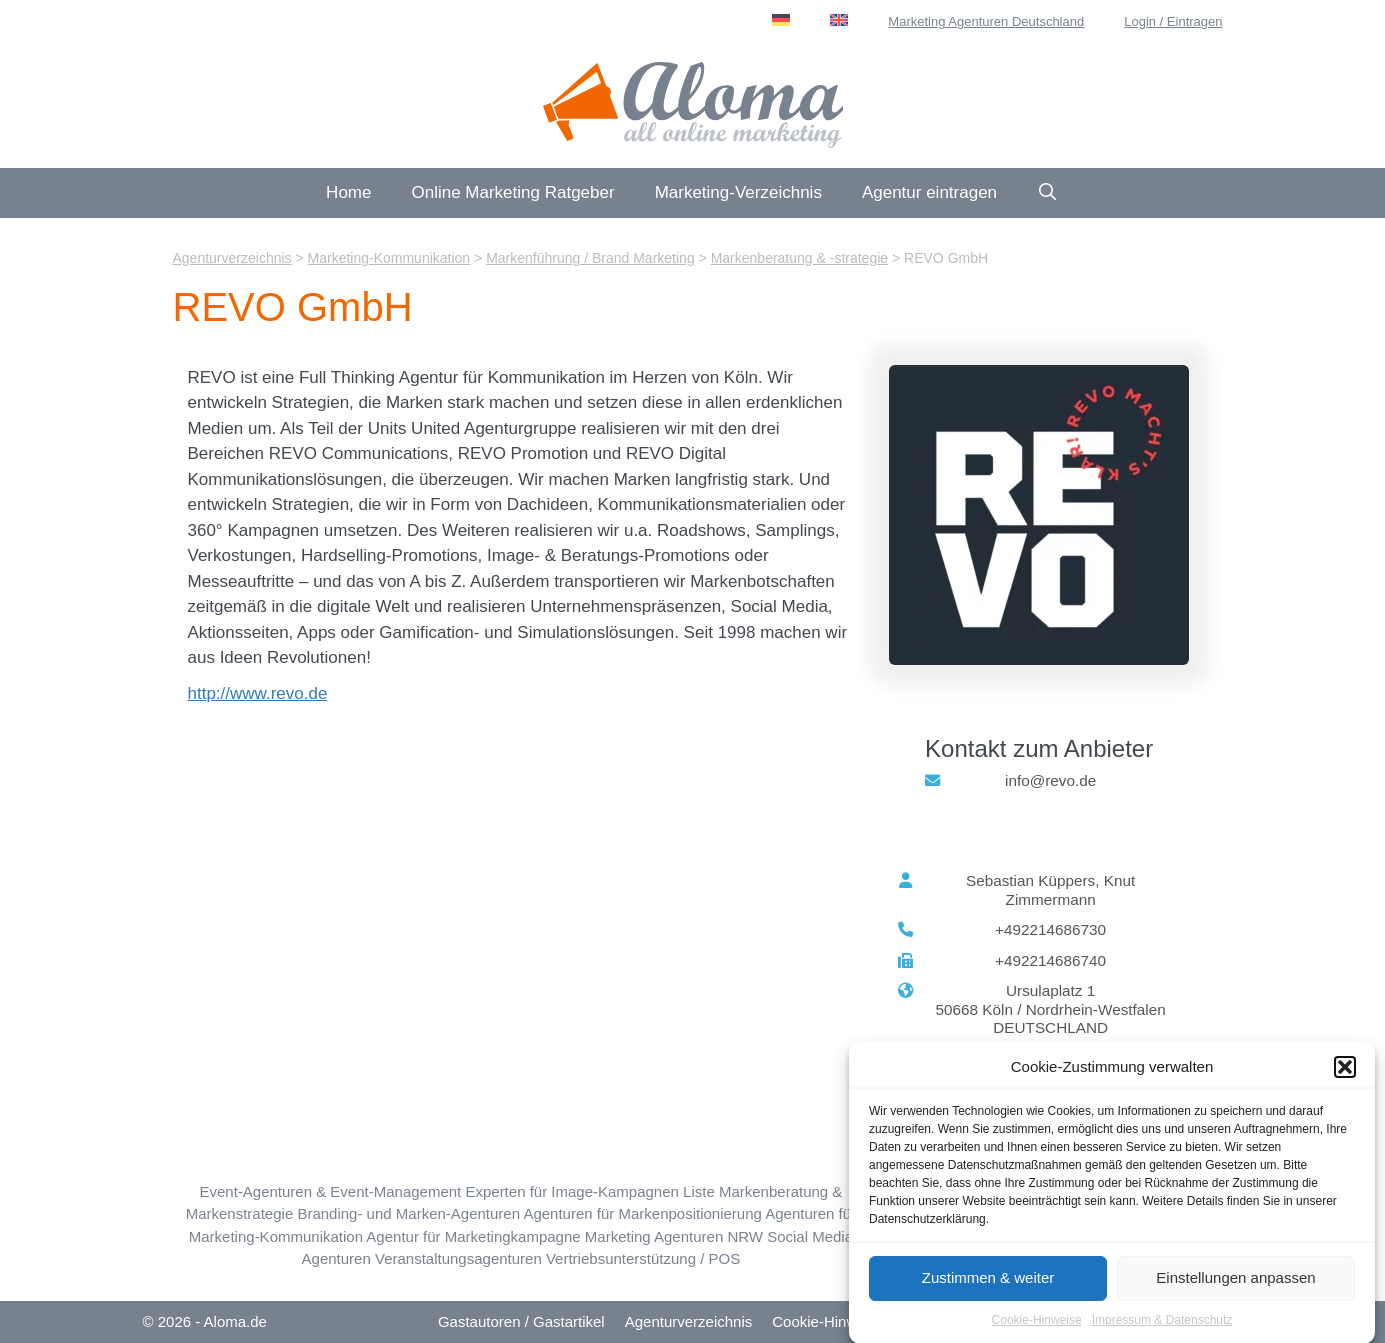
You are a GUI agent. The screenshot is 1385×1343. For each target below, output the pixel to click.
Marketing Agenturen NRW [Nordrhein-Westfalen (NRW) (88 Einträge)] (674, 1236)
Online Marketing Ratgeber (512, 192)
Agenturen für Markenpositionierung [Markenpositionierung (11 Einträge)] (642, 1213)
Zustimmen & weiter (988, 1285)
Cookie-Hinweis (824, 1321)
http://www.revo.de (258, 693)
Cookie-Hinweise (1037, 1328)
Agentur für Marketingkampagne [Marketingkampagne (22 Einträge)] (473, 1236)
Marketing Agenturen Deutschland (986, 21)
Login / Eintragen (1173, 21)
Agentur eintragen (929, 192)
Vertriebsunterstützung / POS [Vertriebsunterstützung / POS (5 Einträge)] (643, 1258)
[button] (1345, 1076)
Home (348, 192)
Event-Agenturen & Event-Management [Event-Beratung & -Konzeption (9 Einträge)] (330, 1191)
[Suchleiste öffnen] (1048, 193)
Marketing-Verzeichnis (738, 192)
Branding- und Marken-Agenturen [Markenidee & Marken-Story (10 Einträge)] (408, 1213)
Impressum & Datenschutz (1162, 1328)
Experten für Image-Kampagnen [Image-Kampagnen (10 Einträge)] (571, 1191)
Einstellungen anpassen (1235, 1285)
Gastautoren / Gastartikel (521, 1321)
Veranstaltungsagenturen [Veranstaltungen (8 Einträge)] (458, 1258)
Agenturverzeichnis (689, 1321)
